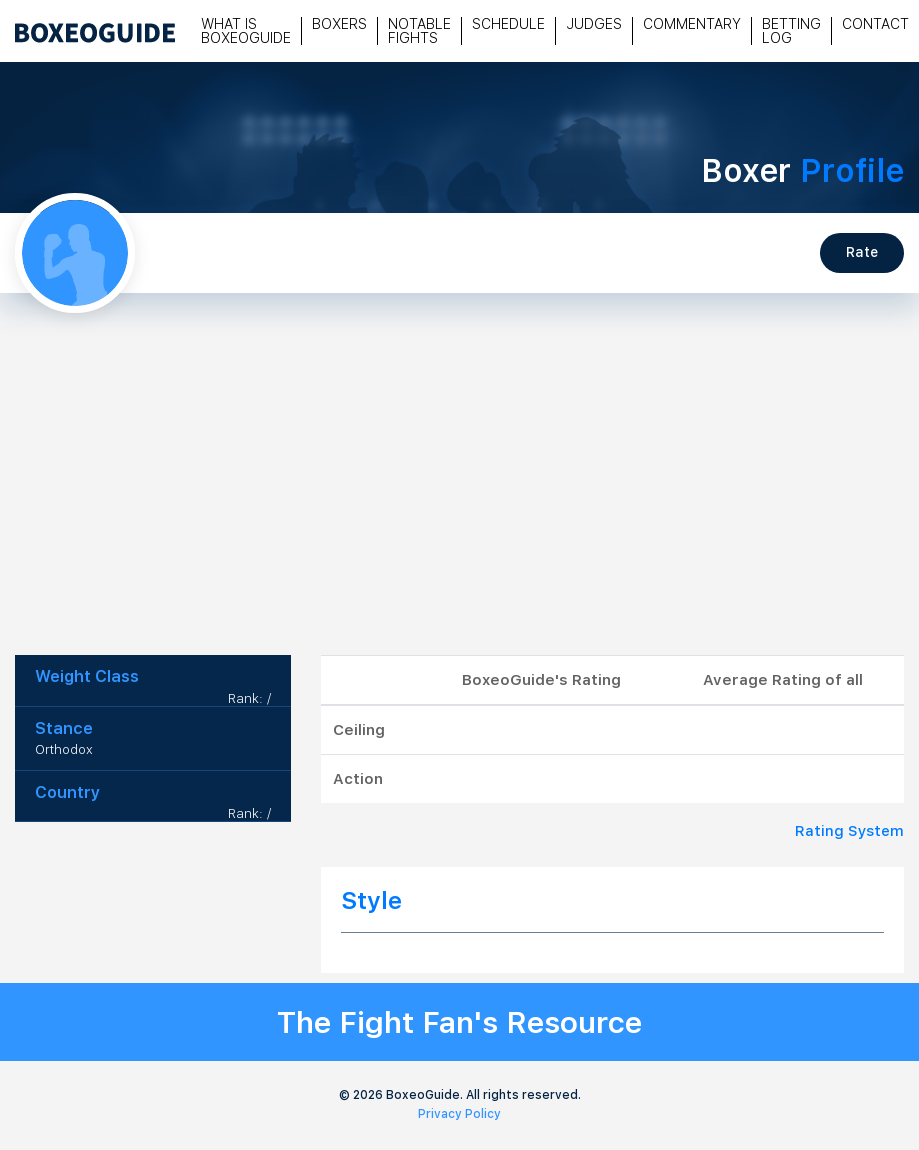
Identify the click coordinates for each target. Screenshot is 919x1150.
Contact (875, 24)
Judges (594, 24)
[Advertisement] (460, 505)
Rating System (849, 831)
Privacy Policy (459, 1114)
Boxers (339, 24)
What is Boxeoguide (246, 31)
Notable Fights (419, 31)
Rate (862, 252)
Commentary (692, 24)
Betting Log (791, 31)
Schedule (508, 24)
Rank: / (249, 698)
